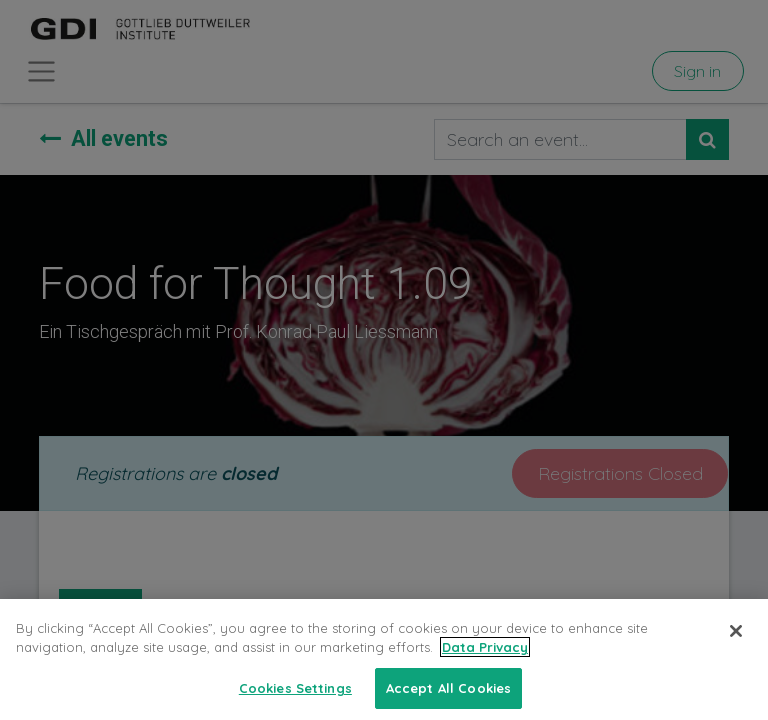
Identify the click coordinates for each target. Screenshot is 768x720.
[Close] (736, 648)
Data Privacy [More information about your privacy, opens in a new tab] (485, 665)
